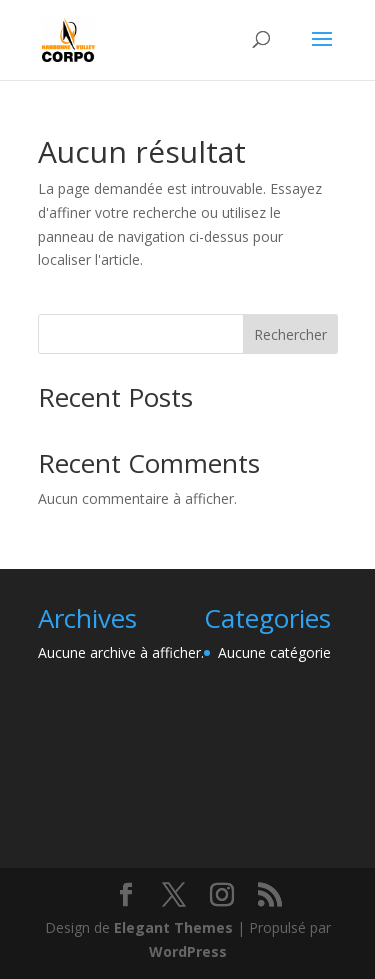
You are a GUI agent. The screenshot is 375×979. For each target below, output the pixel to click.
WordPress (188, 951)
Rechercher (290, 334)
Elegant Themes (173, 927)
